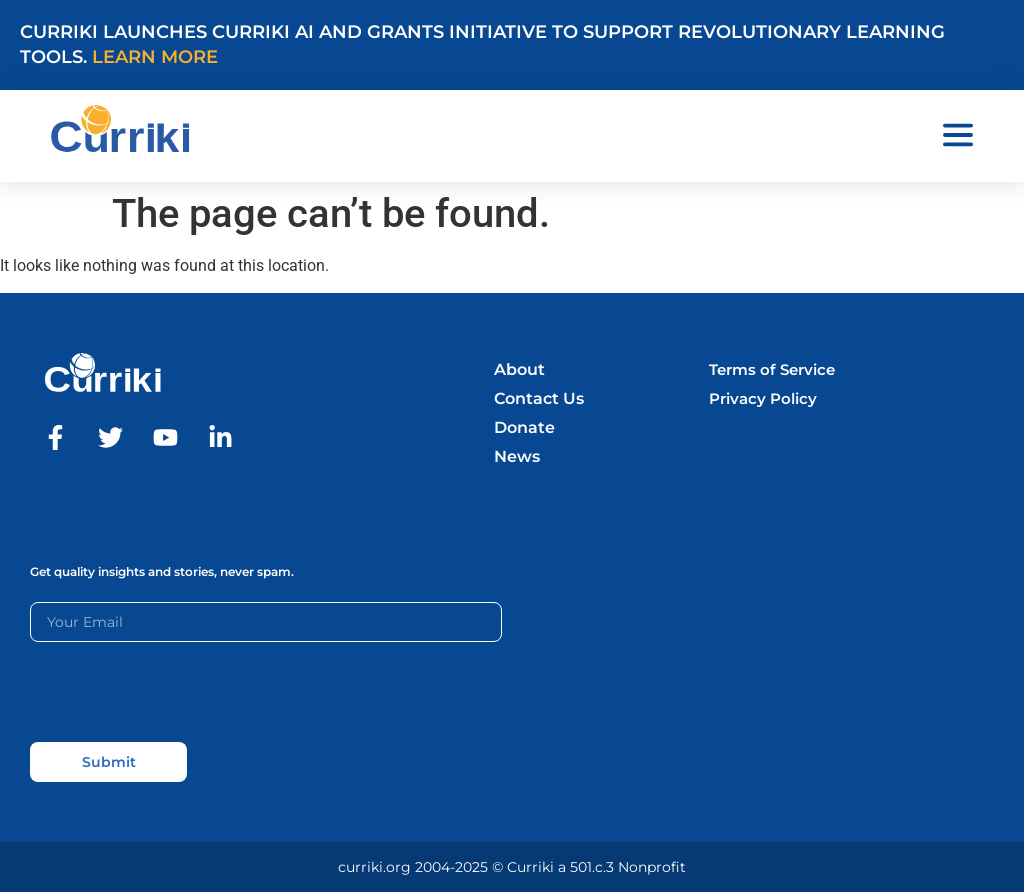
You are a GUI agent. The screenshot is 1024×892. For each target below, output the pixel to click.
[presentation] (182, 692)
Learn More (155, 57)
